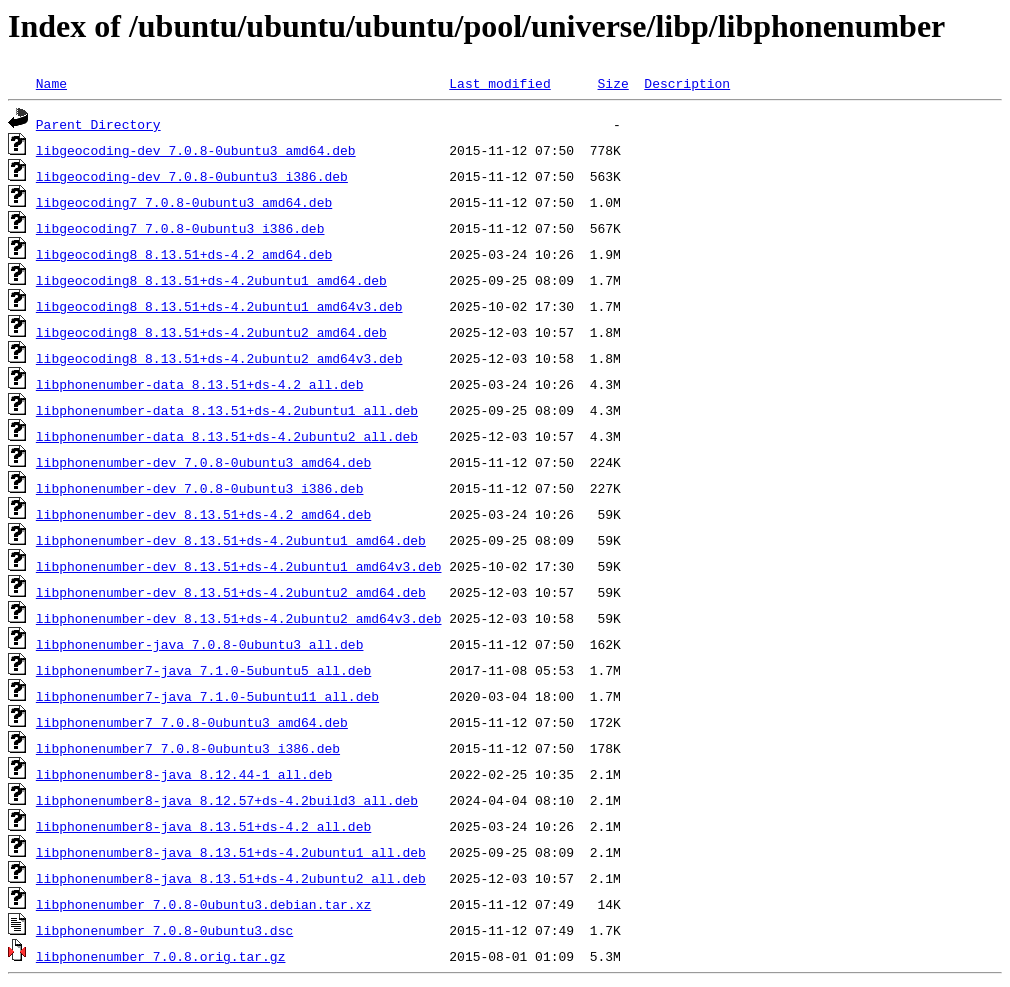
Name (51, 83)
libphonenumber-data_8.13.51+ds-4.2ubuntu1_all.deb (227, 410)
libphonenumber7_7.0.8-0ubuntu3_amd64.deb (192, 722)
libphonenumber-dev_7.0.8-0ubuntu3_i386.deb (200, 488)
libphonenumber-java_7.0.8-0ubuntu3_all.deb (200, 644)
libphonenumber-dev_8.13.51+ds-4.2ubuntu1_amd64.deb (231, 540)
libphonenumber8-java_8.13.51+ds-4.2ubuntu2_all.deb (231, 878)
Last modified (499, 83)
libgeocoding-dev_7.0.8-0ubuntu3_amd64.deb (196, 150)
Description (687, 83)
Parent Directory (98, 124)
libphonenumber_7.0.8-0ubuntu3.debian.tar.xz (203, 904)
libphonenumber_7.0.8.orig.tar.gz (161, 956)
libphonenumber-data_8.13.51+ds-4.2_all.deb (200, 384)
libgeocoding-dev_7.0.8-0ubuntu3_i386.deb (192, 176)
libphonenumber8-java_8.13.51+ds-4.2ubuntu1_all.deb (231, 852)
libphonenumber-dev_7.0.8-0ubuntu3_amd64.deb (203, 462)
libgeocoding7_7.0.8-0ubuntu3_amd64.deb (184, 202)
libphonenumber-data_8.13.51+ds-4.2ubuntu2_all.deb (227, 436)
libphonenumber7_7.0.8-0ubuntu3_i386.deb (188, 748)
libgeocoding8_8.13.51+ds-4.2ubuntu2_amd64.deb (211, 332)
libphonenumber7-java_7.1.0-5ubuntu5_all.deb (203, 670)
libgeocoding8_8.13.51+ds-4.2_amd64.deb (184, 254)
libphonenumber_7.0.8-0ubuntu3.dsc (164, 930)
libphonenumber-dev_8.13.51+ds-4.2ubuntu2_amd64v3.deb (239, 618)
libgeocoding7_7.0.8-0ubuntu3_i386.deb (180, 228)
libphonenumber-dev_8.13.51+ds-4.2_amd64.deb (203, 514)
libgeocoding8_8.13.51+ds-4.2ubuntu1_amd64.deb (211, 280)
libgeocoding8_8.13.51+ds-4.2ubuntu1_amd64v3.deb (219, 306)
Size (612, 83)
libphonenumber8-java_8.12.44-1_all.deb (184, 774)
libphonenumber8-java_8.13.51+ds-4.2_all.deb (203, 826)
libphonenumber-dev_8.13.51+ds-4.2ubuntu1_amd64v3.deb (239, 566)
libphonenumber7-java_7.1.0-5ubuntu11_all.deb (207, 696)
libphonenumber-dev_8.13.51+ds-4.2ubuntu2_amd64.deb (231, 592)
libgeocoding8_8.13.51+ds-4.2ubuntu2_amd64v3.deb (219, 358)
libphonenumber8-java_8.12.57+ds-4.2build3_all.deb (227, 800)
